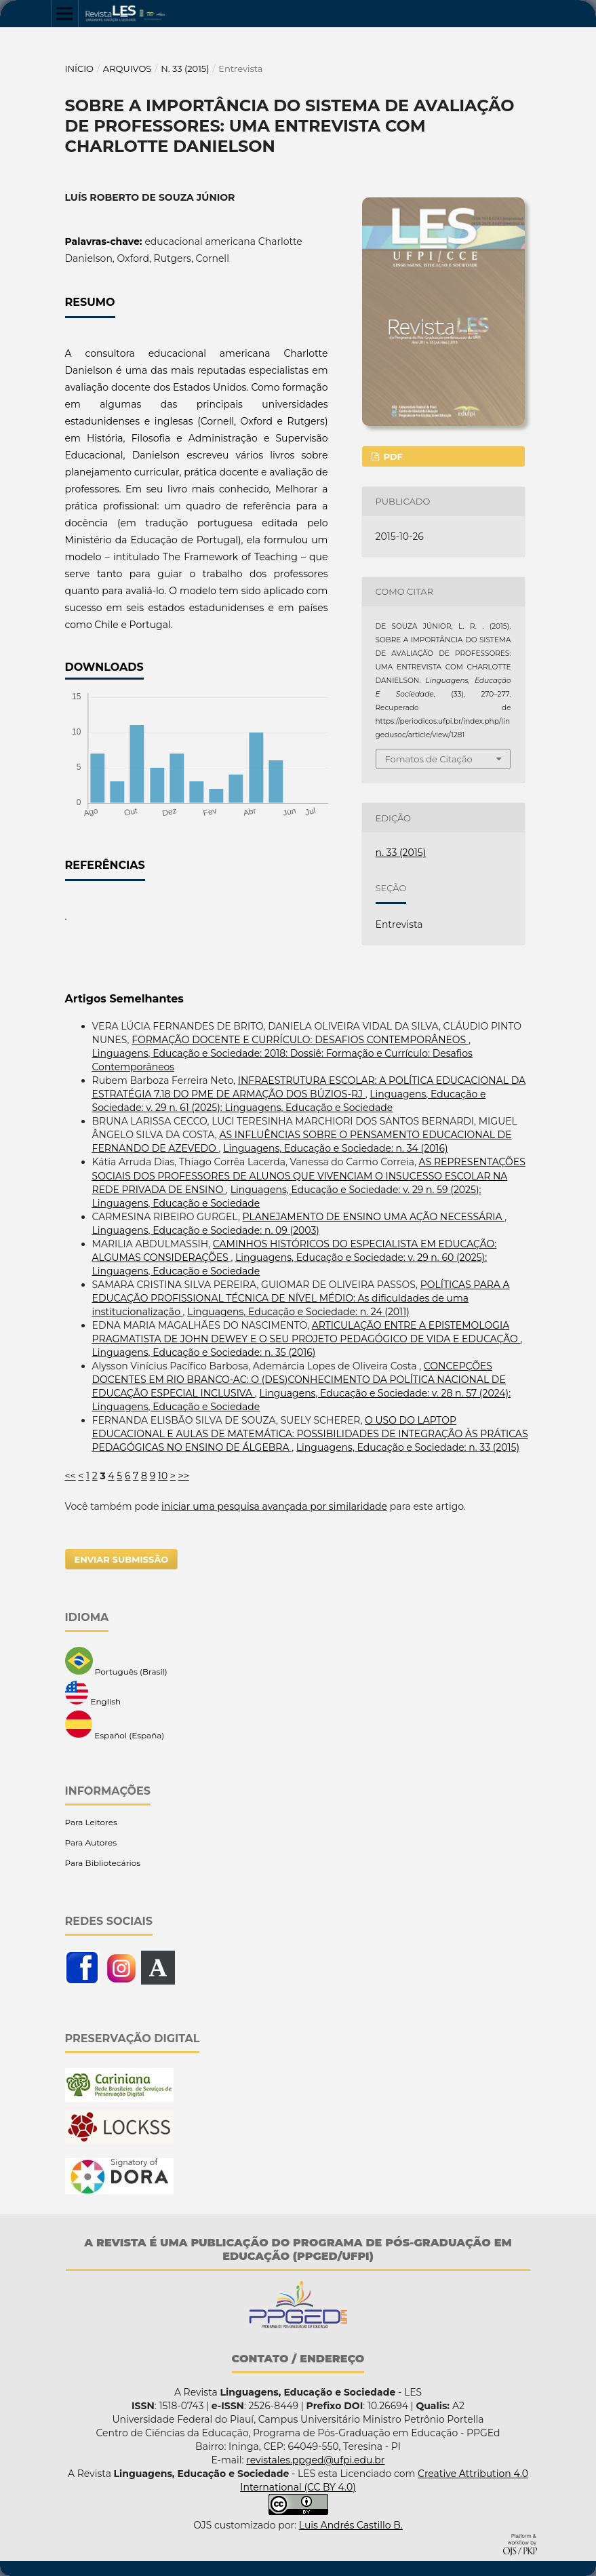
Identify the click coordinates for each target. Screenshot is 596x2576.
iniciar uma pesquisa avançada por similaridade (274, 1506)
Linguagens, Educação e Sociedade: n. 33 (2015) (407, 1447)
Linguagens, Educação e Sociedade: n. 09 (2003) (205, 1230)
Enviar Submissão (122, 1559)
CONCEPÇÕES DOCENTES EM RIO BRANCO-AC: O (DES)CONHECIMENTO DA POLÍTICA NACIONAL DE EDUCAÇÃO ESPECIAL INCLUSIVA (299, 1379)
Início (79, 68)
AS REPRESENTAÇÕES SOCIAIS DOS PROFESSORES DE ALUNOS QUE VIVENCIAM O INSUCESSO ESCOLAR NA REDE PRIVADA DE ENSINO (308, 1175)
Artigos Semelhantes (124, 998)
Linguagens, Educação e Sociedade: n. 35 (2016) (204, 1352)
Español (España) (115, 1725)
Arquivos (127, 68)
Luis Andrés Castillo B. (351, 2525)
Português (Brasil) (116, 1662)
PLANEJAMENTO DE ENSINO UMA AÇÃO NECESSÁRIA (374, 1217)
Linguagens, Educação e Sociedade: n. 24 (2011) (298, 1312)
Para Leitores (91, 1822)
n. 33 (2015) (185, 68)
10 (162, 1476)
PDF (392, 456)
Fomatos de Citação (429, 759)
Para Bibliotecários (103, 1863)
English (93, 1693)
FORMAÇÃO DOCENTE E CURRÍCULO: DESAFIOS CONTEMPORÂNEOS (300, 1040)
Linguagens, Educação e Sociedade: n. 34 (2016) (335, 1148)
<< (70, 1476)
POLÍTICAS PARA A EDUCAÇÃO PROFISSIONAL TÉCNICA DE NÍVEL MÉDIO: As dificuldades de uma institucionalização (301, 1298)
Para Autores (91, 1842)
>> (183, 1476)
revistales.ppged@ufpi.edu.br (315, 2460)
